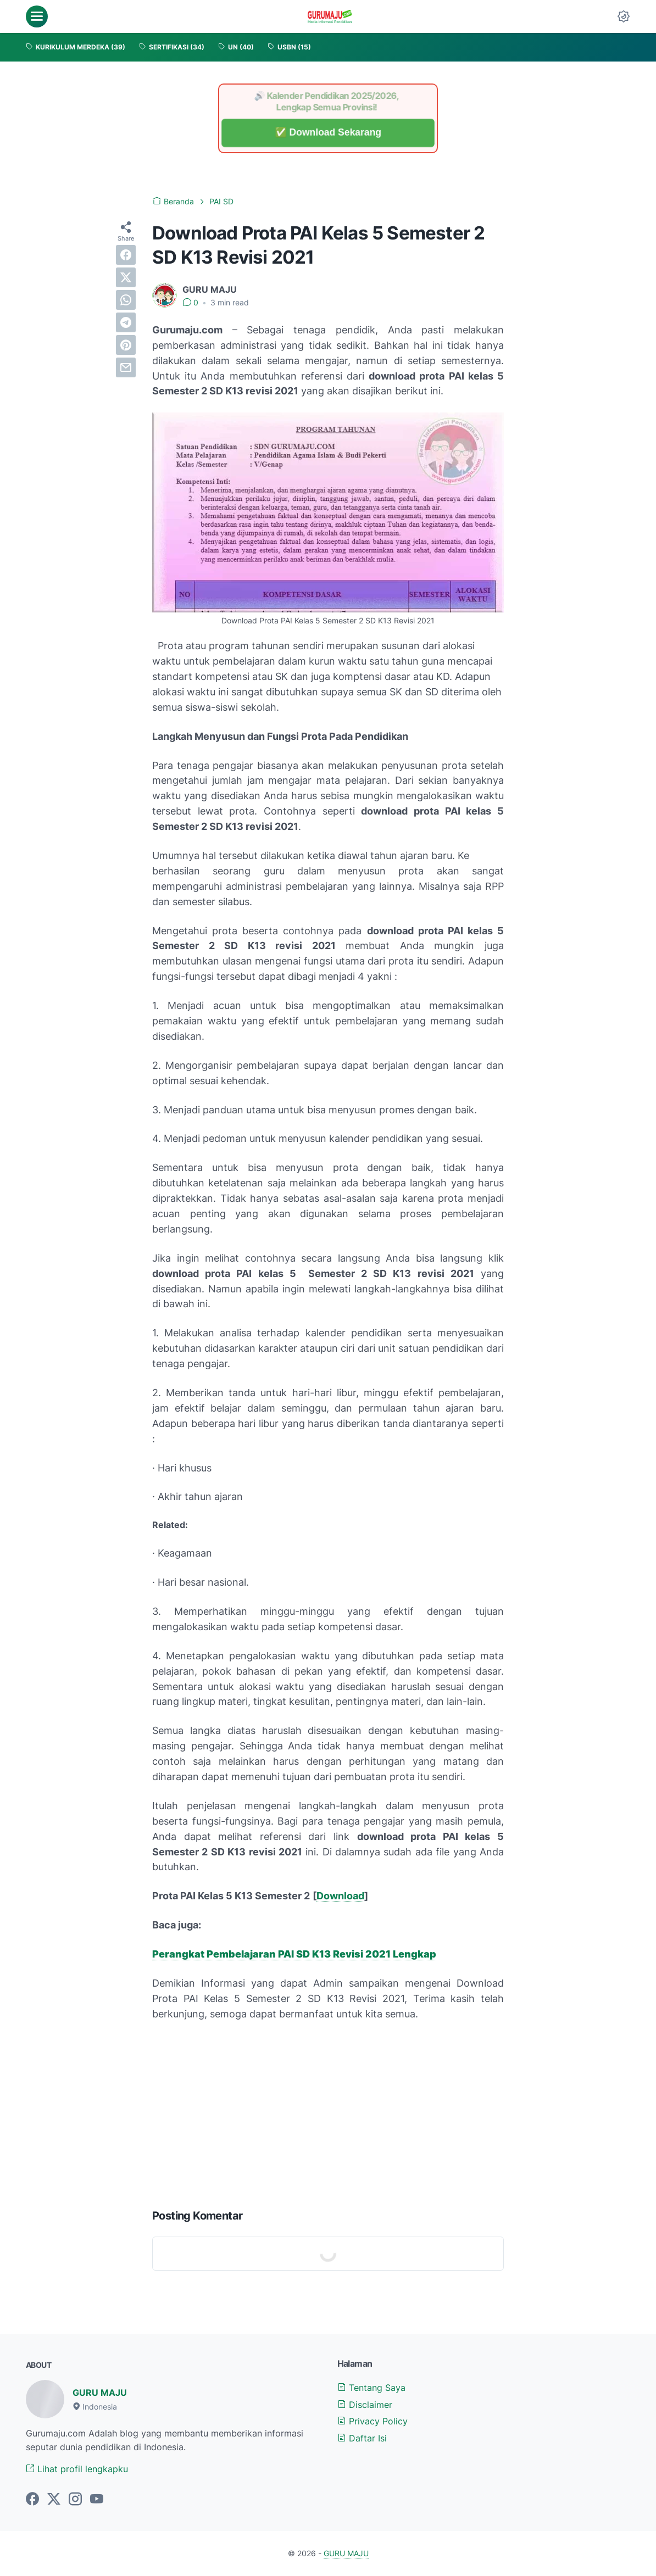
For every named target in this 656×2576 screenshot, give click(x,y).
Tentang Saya (371, 2387)
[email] (126, 367)
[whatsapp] (126, 300)
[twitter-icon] (53, 2500)
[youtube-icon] (96, 2500)
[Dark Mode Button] (623, 16)
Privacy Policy (372, 2421)
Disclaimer (364, 2404)
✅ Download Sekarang (328, 132)
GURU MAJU (100, 2392)
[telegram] (126, 322)
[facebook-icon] (32, 2500)
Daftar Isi (362, 2438)
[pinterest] (126, 345)
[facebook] (126, 255)
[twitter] (126, 277)
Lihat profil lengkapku (77, 2468)
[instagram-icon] (75, 2500)
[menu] (37, 16)
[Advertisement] (328, 2112)
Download (340, 1896)
